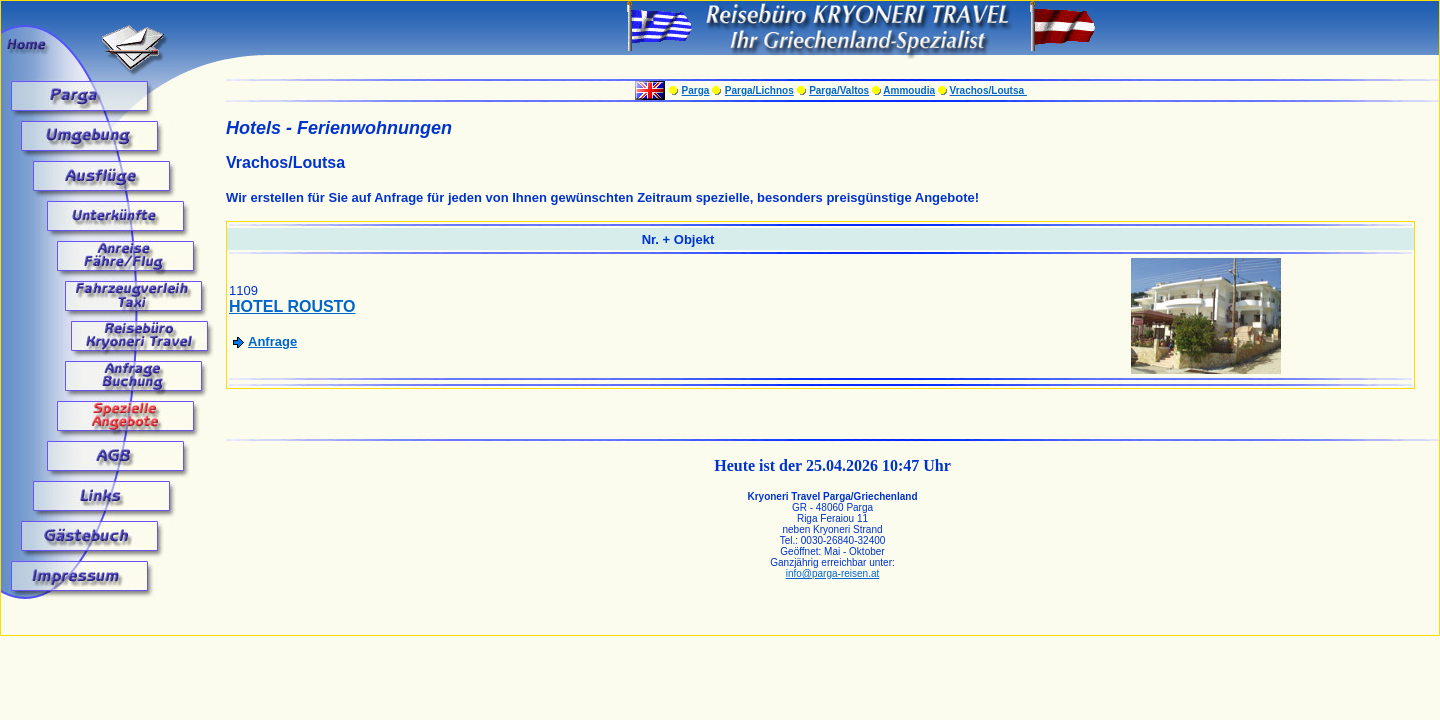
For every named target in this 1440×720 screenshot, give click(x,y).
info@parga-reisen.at (833, 573)
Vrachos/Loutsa (988, 90)
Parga (696, 90)
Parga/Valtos (839, 90)
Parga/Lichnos (759, 90)
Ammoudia (909, 90)
